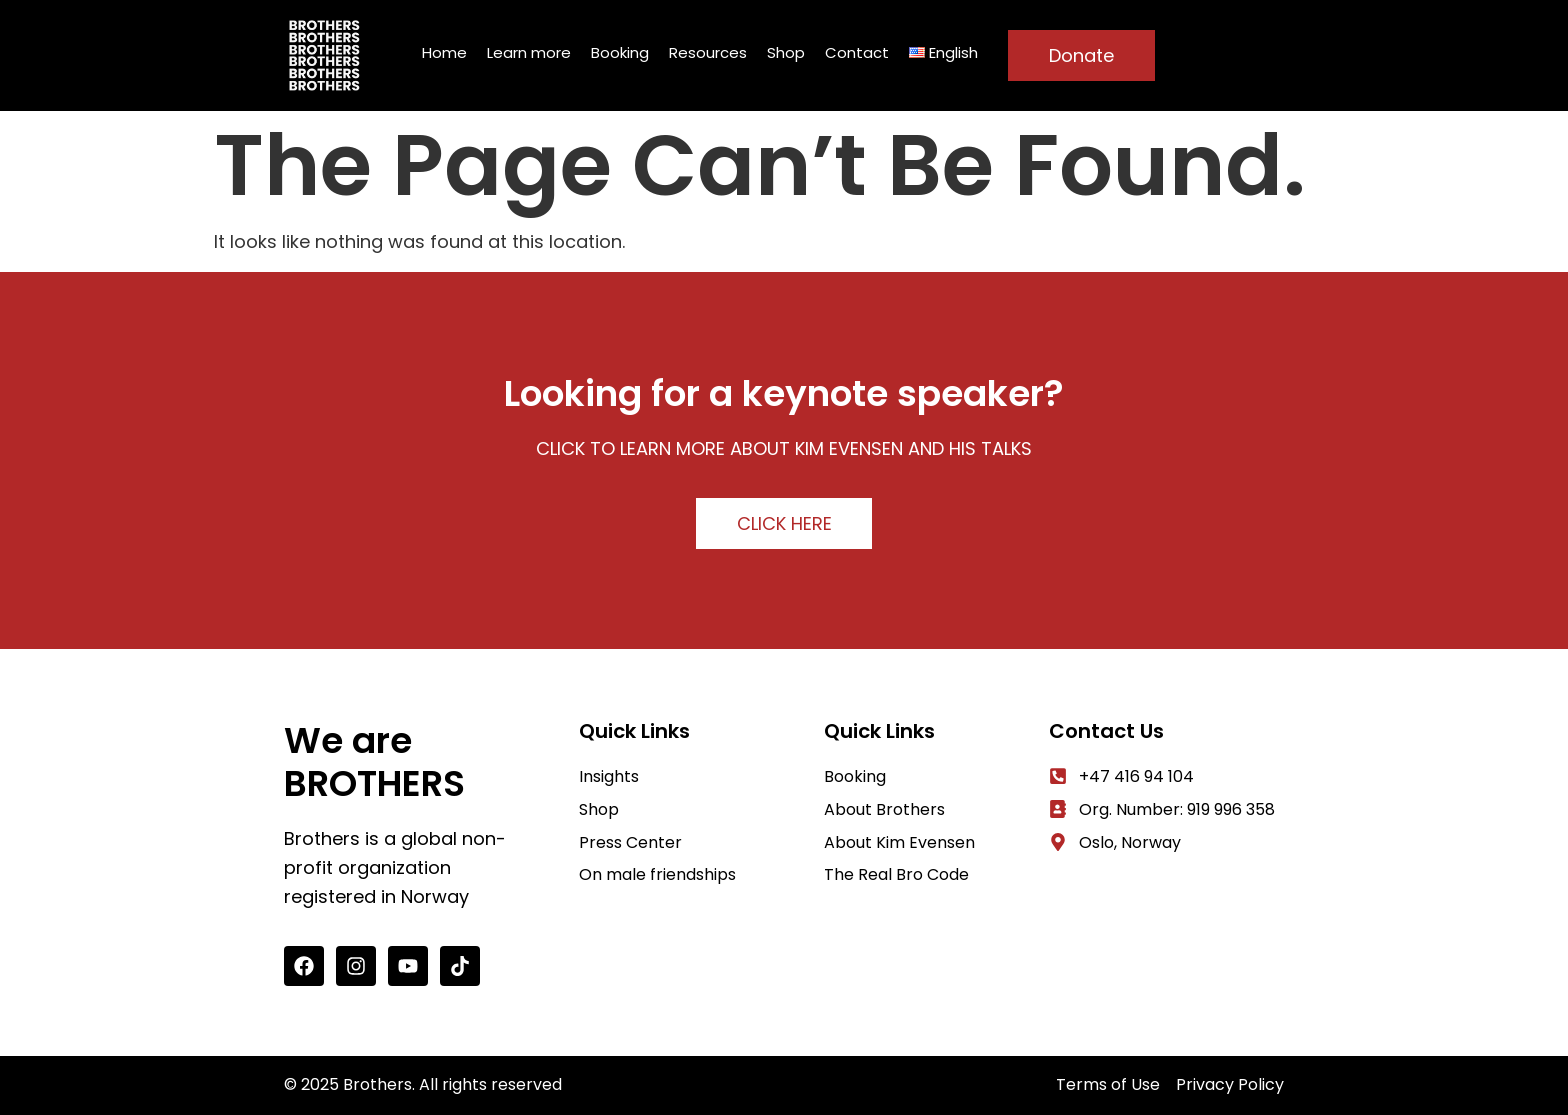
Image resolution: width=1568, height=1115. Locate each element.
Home (444, 52)
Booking (620, 52)
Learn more (529, 52)
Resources (708, 52)
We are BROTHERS (374, 762)
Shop (786, 52)
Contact (857, 52)
